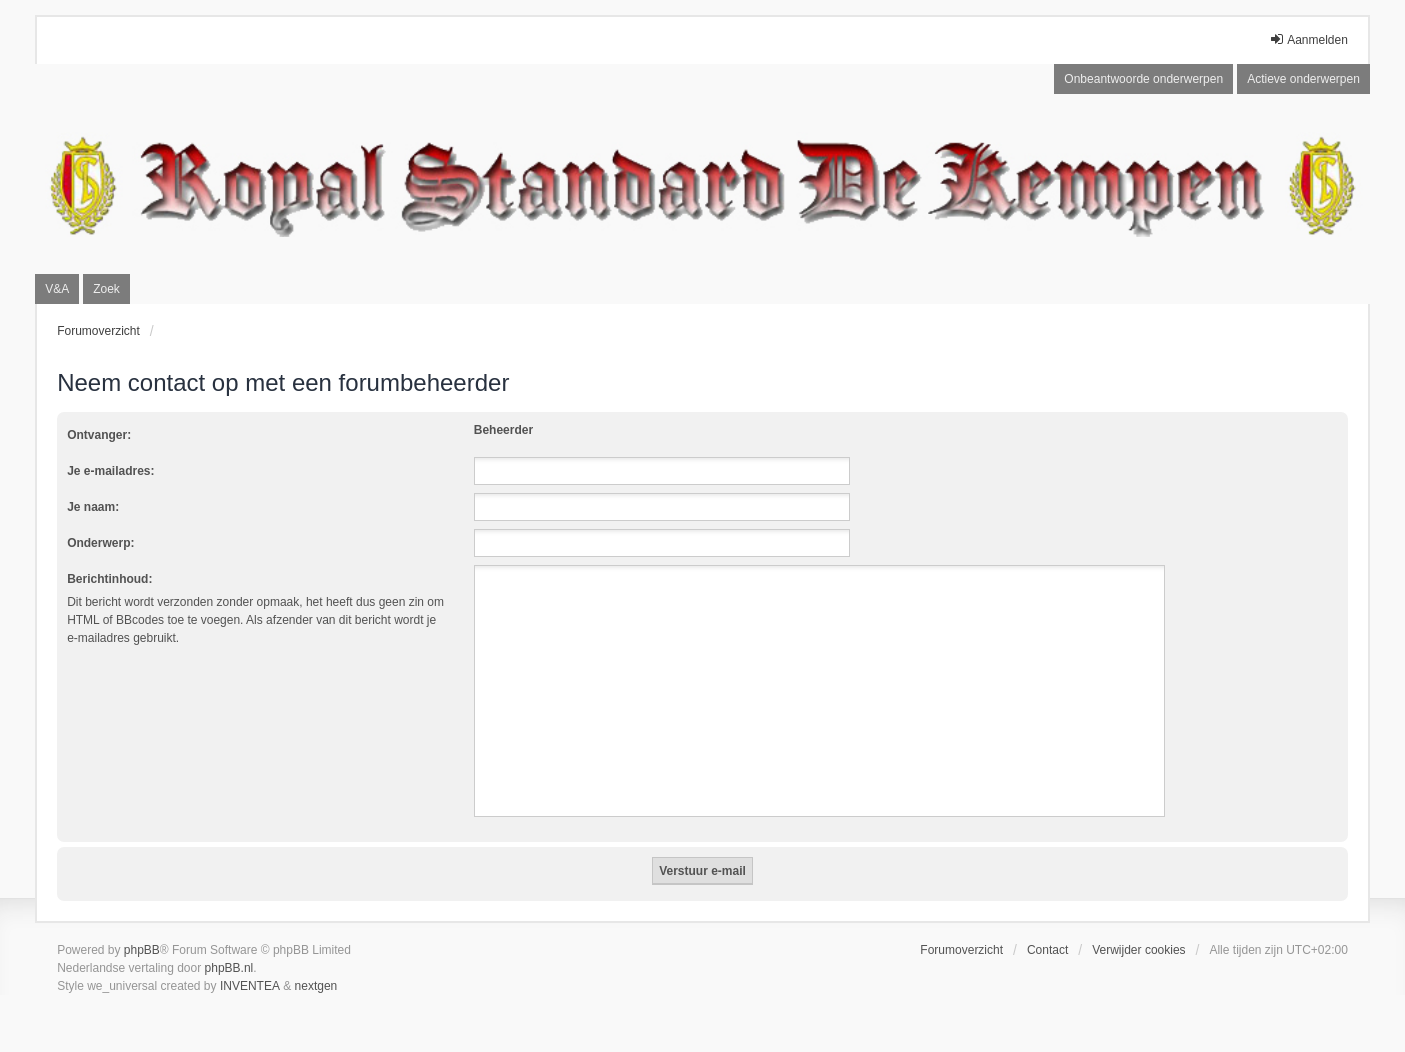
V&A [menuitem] (57, 289)
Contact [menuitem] (1047, 950)
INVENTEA (250, 986)
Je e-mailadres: (110, 471)
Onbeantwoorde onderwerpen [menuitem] (1143, 79)
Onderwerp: (100, 543)
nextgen (316, 986)
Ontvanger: (99, 435)
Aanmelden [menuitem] (1308, 39)
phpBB (142, 950)
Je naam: (93, 507)
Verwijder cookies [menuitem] (1138, 950)
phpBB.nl (229, 968)
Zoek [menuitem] (106, 289)
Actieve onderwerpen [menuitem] (1303, 79)
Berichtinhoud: (109, 579)
